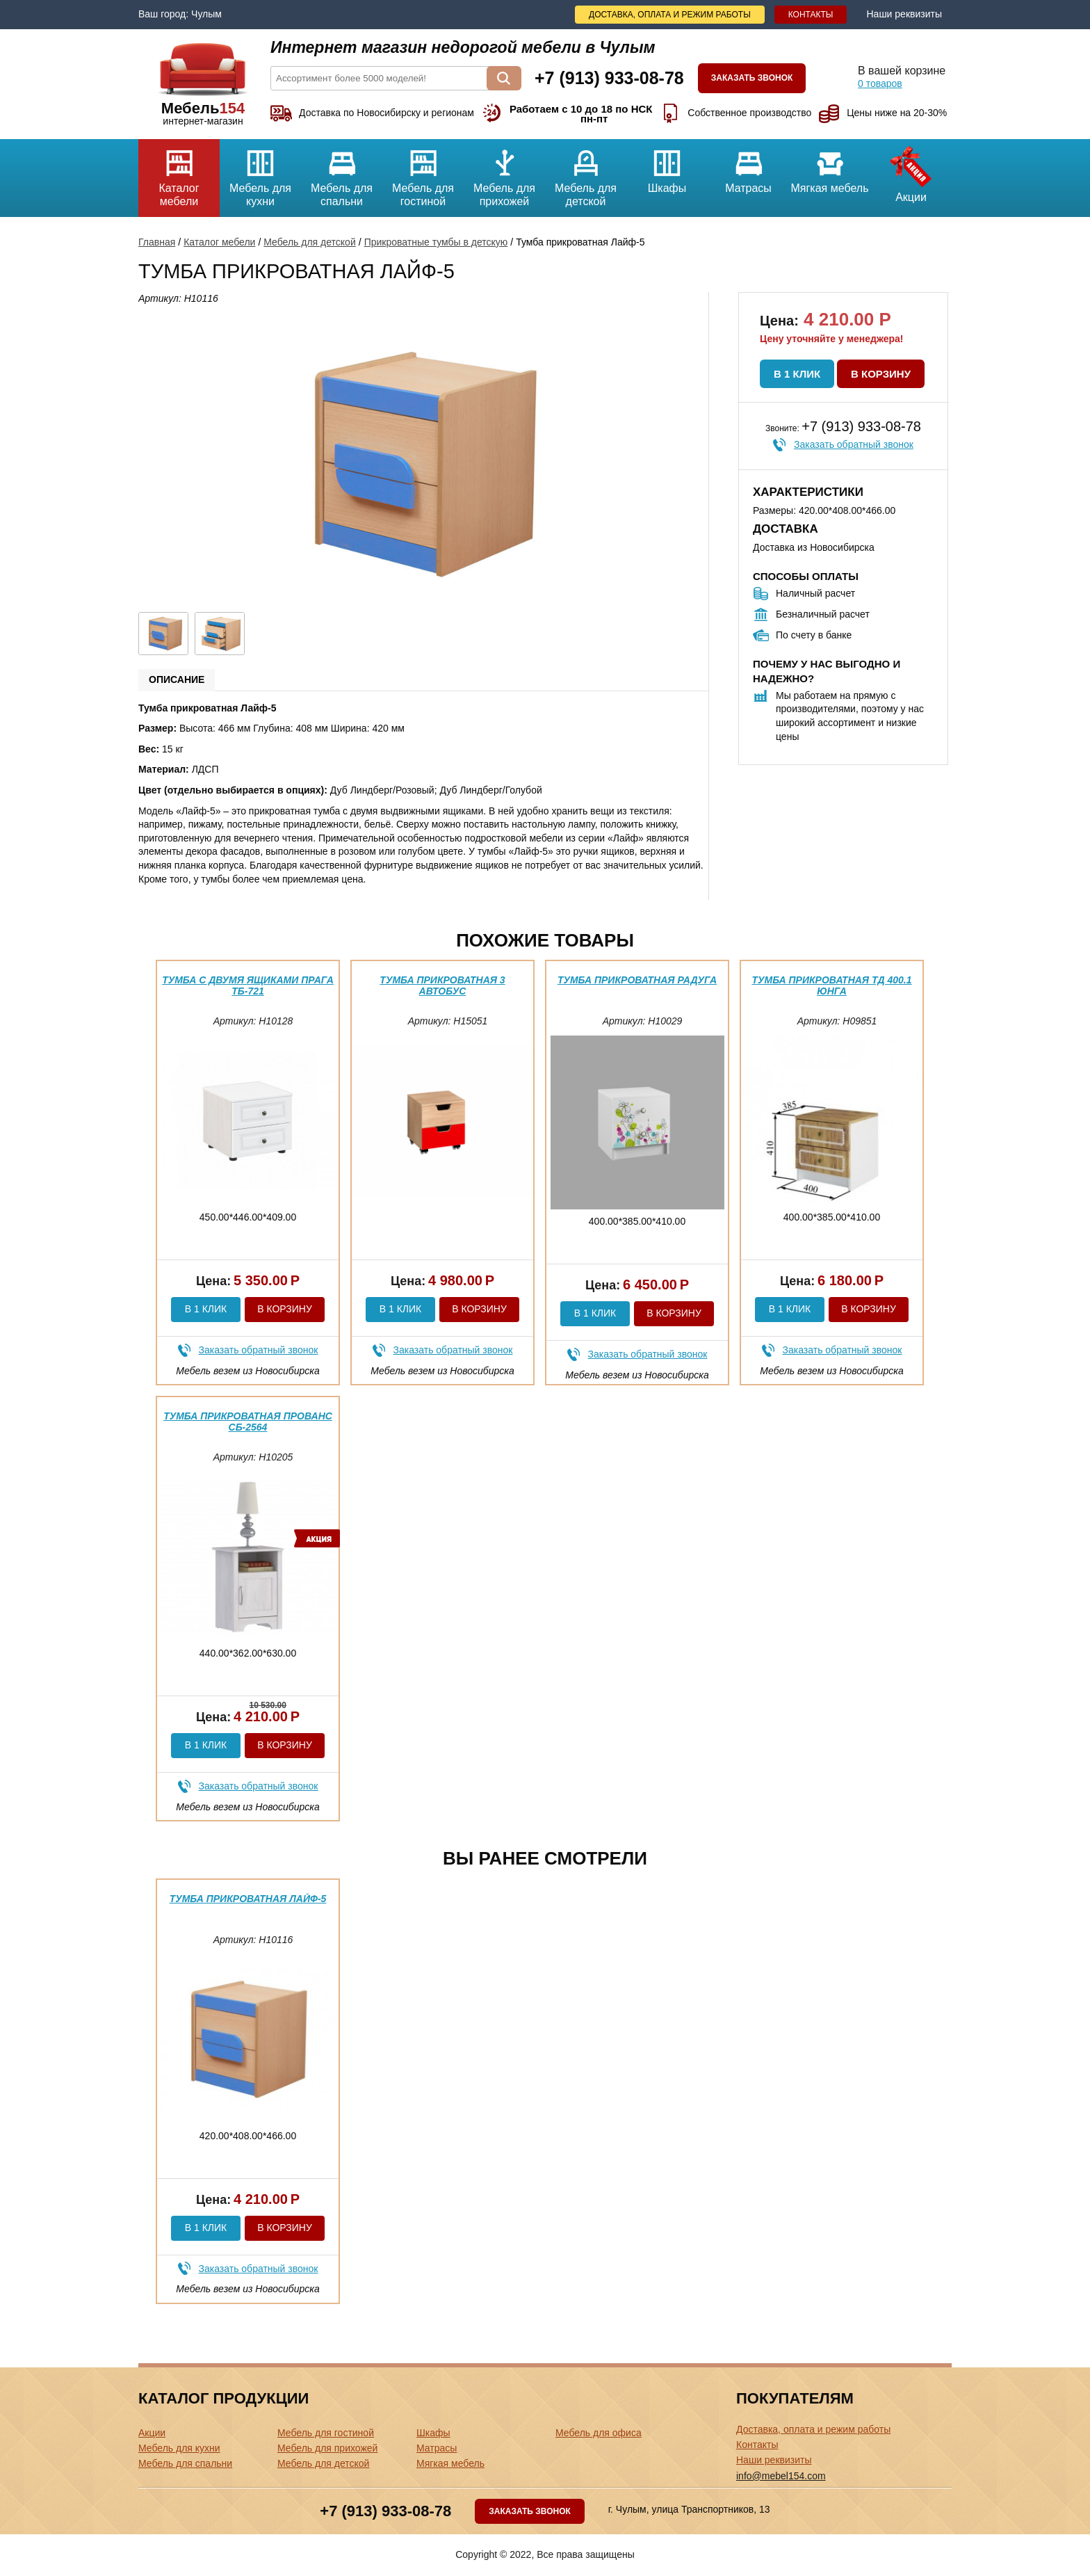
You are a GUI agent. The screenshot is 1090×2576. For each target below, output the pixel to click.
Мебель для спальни (341, 173)
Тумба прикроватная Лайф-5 (248, 1898)
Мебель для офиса (598, 2432)
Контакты (810, 14)
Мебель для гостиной (423, 173)
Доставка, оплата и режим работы (670, 14)
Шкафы (667, 166)
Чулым (206, 13)
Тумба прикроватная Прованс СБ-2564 (247, 1421)
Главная (156, 242)
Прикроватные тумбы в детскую (436, 242)
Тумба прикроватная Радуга (637, 979)
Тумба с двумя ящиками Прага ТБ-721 (248, 985)
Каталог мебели (179, 173)
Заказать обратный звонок (853, 444)
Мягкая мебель (829, 166)
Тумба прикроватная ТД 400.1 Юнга (831, 985)
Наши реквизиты (904, 13)
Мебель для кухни (260, 173)
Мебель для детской (585, 173)
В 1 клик (797, 374)
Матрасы (748, 166)
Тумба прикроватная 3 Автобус (442, 985)
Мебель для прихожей (504, 173)
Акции (911, 171)
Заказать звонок (752, 78)
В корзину (881, 374)
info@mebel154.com (781, 2475)
